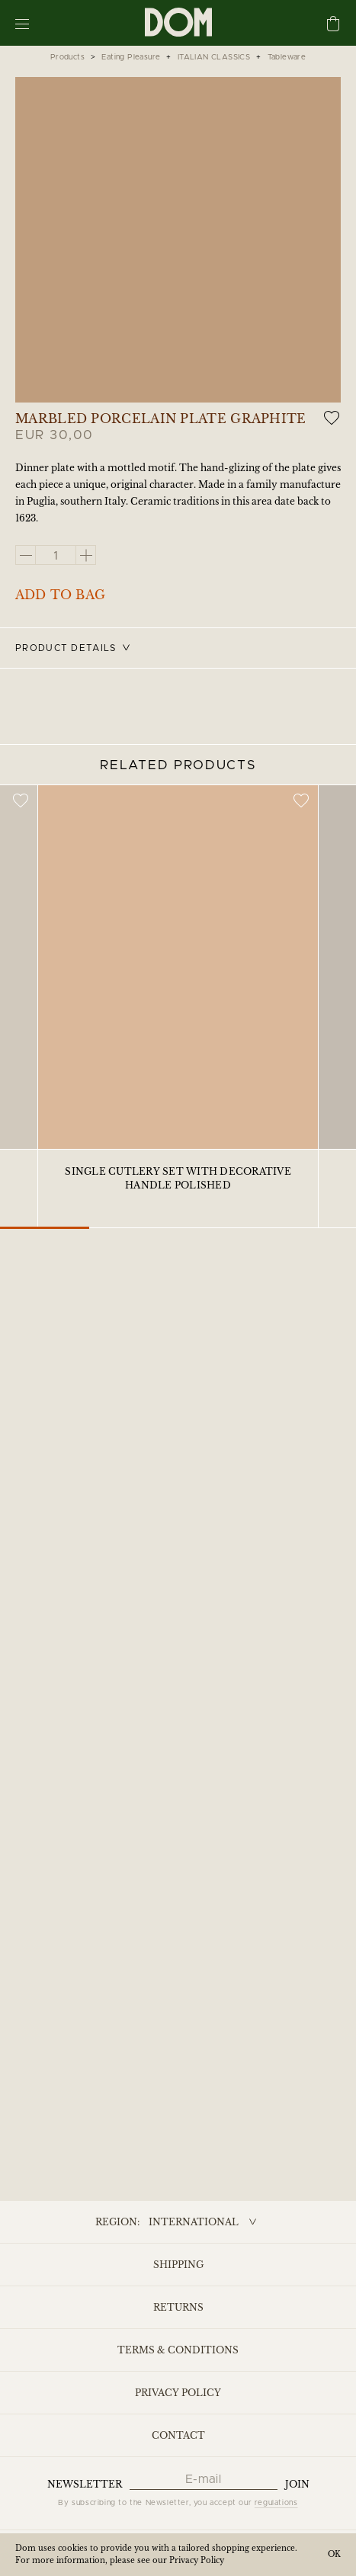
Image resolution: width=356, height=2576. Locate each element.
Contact (178, 2435)
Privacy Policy (178, 2392)
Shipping (178, 2264)
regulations (276, 2503)
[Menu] (22, 23)
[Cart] (333, 25)
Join (297, 2484)
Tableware (287, 57)
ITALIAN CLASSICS (214, 57)
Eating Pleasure (130, 57)
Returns (178, 2307)
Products (67, 57)
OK (334, 2554)
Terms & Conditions (178, 2350)
